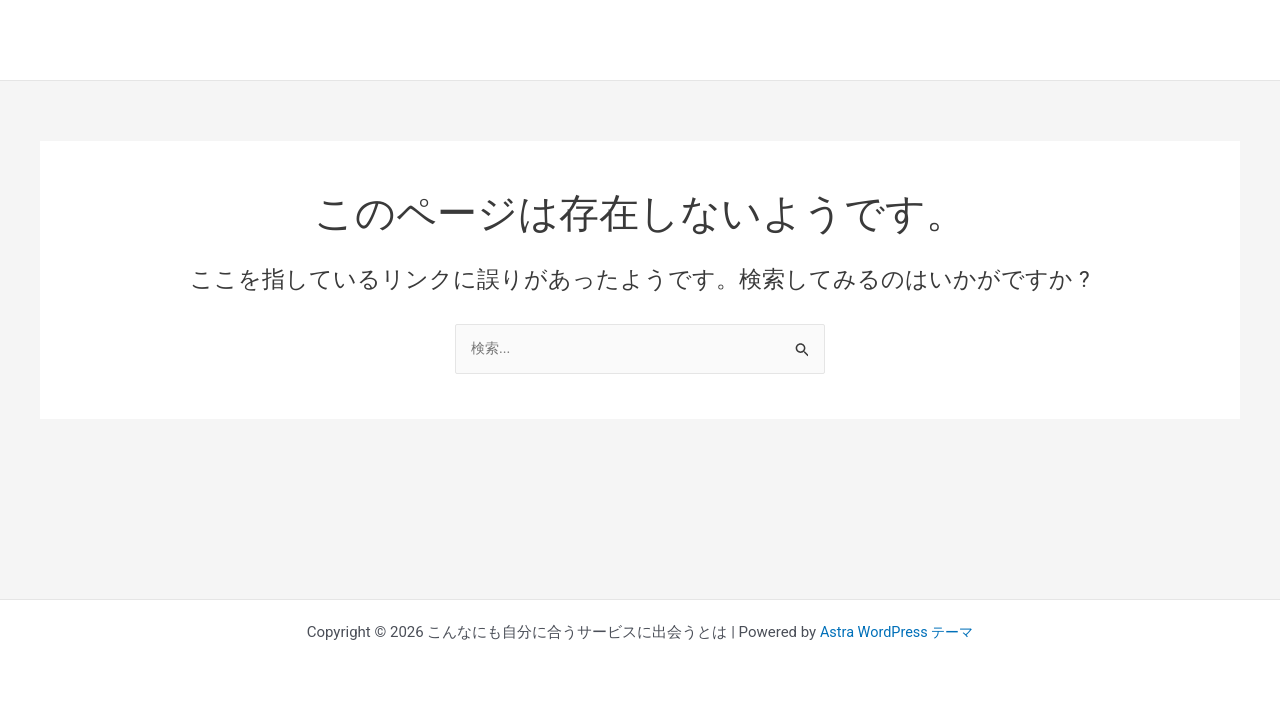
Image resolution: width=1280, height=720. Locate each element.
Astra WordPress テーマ (896, 632)
